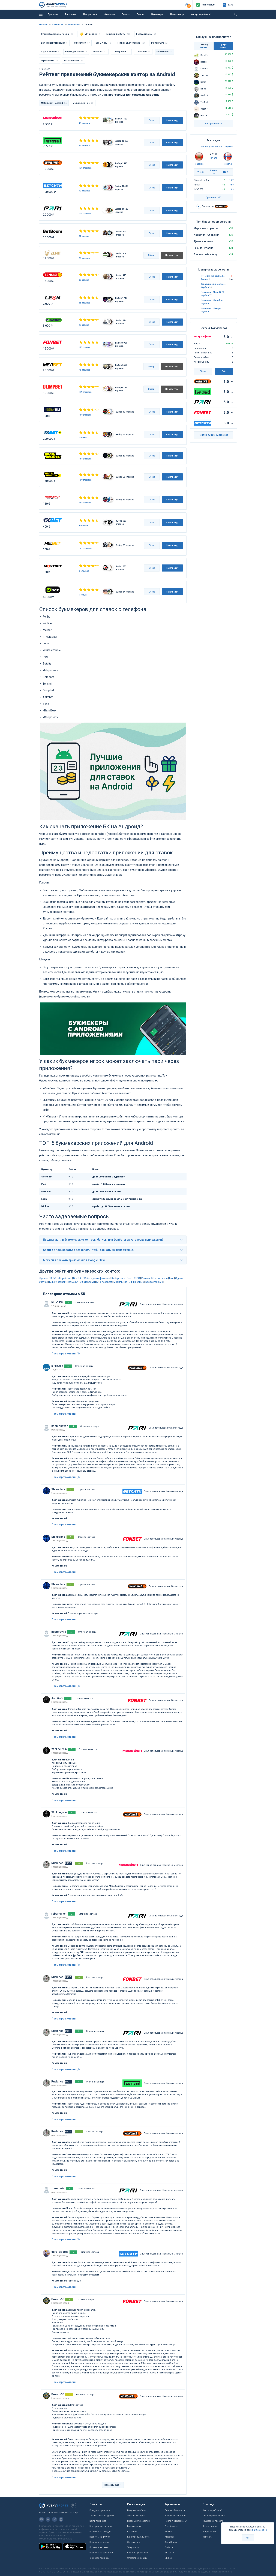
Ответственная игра (137, 2558)
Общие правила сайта (214, 2515)
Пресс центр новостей (138, 2521)
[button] (186, 5)
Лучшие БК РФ (47, 1278)
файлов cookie (259, 2530)
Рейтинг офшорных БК (176, 2521)
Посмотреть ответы (64, 1413)
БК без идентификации (54, 42)
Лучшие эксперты (136, 2515)
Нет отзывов (85, 415)
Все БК (77, 1278)
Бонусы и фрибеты (118, 34)
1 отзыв (83, 437)
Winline (168, 2531)
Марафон (169, 2537)
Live (171, 1278)
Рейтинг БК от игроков (131, 42)
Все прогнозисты (213, 123)
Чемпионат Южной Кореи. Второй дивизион (213, 300)
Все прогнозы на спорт (101, 2526)
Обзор (152, 120)
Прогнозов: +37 (213, 197)
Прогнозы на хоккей (99, 2542)
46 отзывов (84, 123)
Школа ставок (210, 2526)
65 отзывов (84, 145)
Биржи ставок (57, 1282)
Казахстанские (73, 60)
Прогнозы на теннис (99, 2547)
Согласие (132, 2531)
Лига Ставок (171, 2542)
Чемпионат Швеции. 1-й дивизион (213, 308)
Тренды (140, 14)
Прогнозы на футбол (99, 2537)
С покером (143, 51)
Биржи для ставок (76, 51)
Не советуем (171, 255)
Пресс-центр (177, 14)
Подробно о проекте (213, 2521)
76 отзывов (84, 370)
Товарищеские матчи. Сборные (217, 146)
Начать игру (172, 120)
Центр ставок (90, 14)
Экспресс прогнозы (99, 2558)
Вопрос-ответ (209, 2531)
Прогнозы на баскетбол (101, 2552)
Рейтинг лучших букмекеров (213, 435)
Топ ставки (70, 14)
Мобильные (120, 1282)
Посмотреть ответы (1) (66, 1353)
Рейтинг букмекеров (175, 2510)
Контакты (207, 2537)
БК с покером (104, 1282)
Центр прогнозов (97, 2521)
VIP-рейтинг (89, 34)
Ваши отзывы (134, 2526)
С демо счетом (50, 51)
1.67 (231, 180)
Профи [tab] (223, 46)
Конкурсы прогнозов (99, 2510)
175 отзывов (85, 213)
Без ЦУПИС (103, 42)
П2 (226, 172)
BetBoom (169, 2547)
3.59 (231, 185)
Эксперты (109, 14)
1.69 (231, 189)
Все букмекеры (173, 2526)
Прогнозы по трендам (100, 2531)
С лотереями (121, 51)
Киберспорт (82, 42)
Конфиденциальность (138, 2537)
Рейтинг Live (159, 42)
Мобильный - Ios (83, 103)
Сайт (224, 371)
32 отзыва (84, 236)
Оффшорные (49, 60)
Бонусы (126, 14)
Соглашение (133, 2542)
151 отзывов (85, 168)
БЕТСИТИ (169, 2552)
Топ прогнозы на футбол (101, 2515)
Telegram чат (133, 2547)
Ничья (213, 172)
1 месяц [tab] (203, 46)
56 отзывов (84, 303)
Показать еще (111, 2485)
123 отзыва (84, 347)
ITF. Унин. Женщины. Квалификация (213, 276)
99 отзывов (84, 191)
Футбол (206, 287)
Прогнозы (53, 14)
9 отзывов (84, 571)
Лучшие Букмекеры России (57, 34)
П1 (200, 172)
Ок (247, 2538)
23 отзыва (84, 325)
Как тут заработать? (201, 14)
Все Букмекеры (146, 34)
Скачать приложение (137, 2552)
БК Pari (168, 2558)
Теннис (205, 279)
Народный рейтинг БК (176, 2515)
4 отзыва (83, 525)
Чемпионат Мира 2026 (212, 292)
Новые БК (100, 51)
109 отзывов (85, 392)
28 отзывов (84, 258)
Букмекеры (157, 14)
